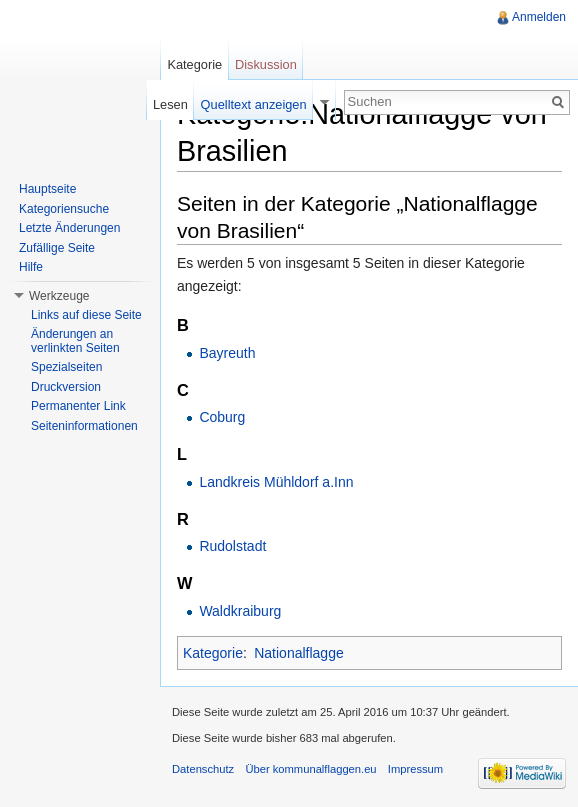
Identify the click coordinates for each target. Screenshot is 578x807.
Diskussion (266, 64)
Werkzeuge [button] (59, 296)
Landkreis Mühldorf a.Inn (276, 482)
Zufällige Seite (57, 248)
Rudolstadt (232, 546)
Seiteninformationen (84, 426)
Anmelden (539, 17)
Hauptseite (47, 189)
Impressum (415, 769)
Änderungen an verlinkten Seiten (75, 341)
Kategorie (213, 653)
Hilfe (31, 267)
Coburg (222, 417)
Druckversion (66, 387)
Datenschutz (203, 769)
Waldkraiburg (240, 611)
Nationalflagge (299, 653)
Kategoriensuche (64, 209)
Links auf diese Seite (86, 315)
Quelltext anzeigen (254, 104)
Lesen (170, 104)
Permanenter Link (78, 406)
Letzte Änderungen (69, 228)
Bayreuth (227, 353)
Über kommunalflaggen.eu (310, 769)
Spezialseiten (66, 367)
